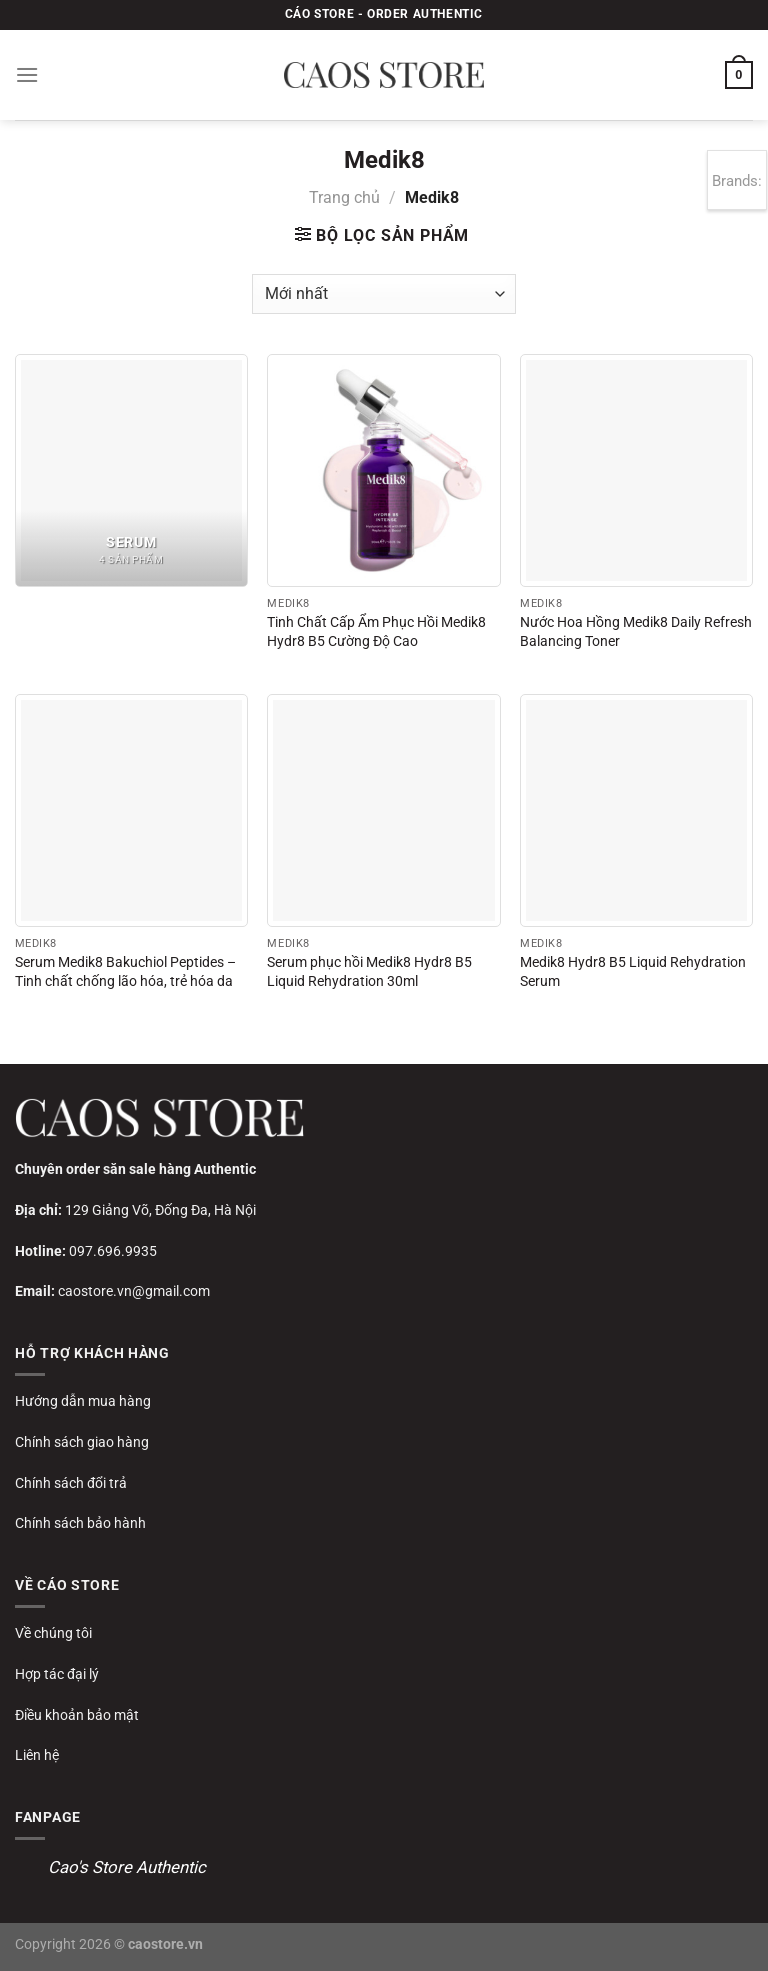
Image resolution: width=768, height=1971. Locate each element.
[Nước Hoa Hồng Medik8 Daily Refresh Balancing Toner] (636, 470)
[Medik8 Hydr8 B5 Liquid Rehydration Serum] (636, 810)
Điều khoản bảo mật (77, 1715)
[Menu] (27, 74)
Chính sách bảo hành (80, 1523)
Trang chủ (344, 197)
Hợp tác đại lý (57, 1674)
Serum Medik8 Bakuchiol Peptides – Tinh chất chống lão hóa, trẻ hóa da (125, 972)
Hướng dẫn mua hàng (83, 1401)
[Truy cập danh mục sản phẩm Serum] (131, 470)
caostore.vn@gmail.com (134, 1291)
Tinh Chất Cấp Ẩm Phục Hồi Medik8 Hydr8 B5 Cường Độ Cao (376, 632)
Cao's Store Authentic (127, 1867)
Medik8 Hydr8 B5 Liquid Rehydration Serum (633, 972)
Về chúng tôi (53, 1633)
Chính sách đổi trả (71, 1483)
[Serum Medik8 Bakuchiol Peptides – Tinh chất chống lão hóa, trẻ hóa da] (131, 810)
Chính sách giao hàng (82, 1442)
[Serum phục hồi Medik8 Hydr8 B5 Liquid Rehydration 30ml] (383, 810)
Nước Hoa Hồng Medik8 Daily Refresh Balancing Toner (636, 632)
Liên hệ (37, 1755)
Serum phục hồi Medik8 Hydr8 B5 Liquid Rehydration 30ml (369, 972)
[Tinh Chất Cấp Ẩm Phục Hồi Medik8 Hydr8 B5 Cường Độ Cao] (383, 470)
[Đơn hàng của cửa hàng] (383, 294)
